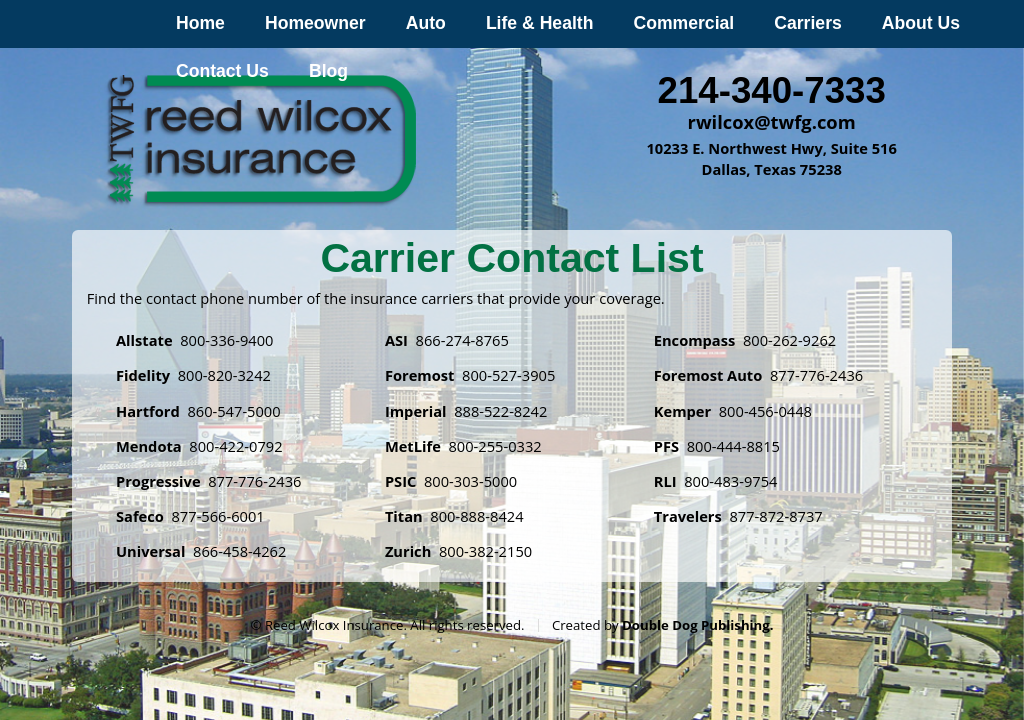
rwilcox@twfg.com (772, 121)
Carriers (808, 23)
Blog (328, 71)
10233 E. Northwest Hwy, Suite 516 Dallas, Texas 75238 (771, 158)
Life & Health (540, 23)
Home (200, 23)
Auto (426, 23)
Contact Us (222, 71)
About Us (921, 23)
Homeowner (315, 23)
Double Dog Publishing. (697, 625)
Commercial (683, 23)
